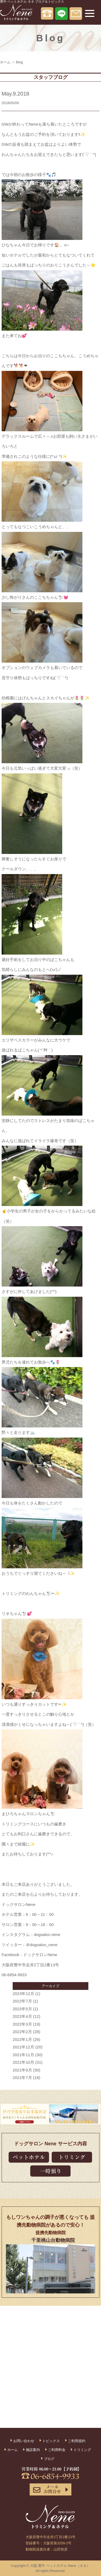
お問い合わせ (23, 2441)
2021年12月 (23, 2047)
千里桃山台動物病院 (53, 2240)
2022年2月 (22, 2031)
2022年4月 (22, 2016)
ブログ (49, 2459)
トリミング (82, 2450)
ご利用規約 (76, 2441)
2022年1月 (22, 2039)
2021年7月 (22, 2077)
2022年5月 (22, 2009)
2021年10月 (23, 2062)
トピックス (51, 2441)
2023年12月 (23, 1993)
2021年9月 (22, 2070)
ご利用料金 (56, 2450)
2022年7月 (22, 2001)
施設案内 (33, 2450)
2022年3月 (22, 2024)
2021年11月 (23, 2054)
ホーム (5, 62)
